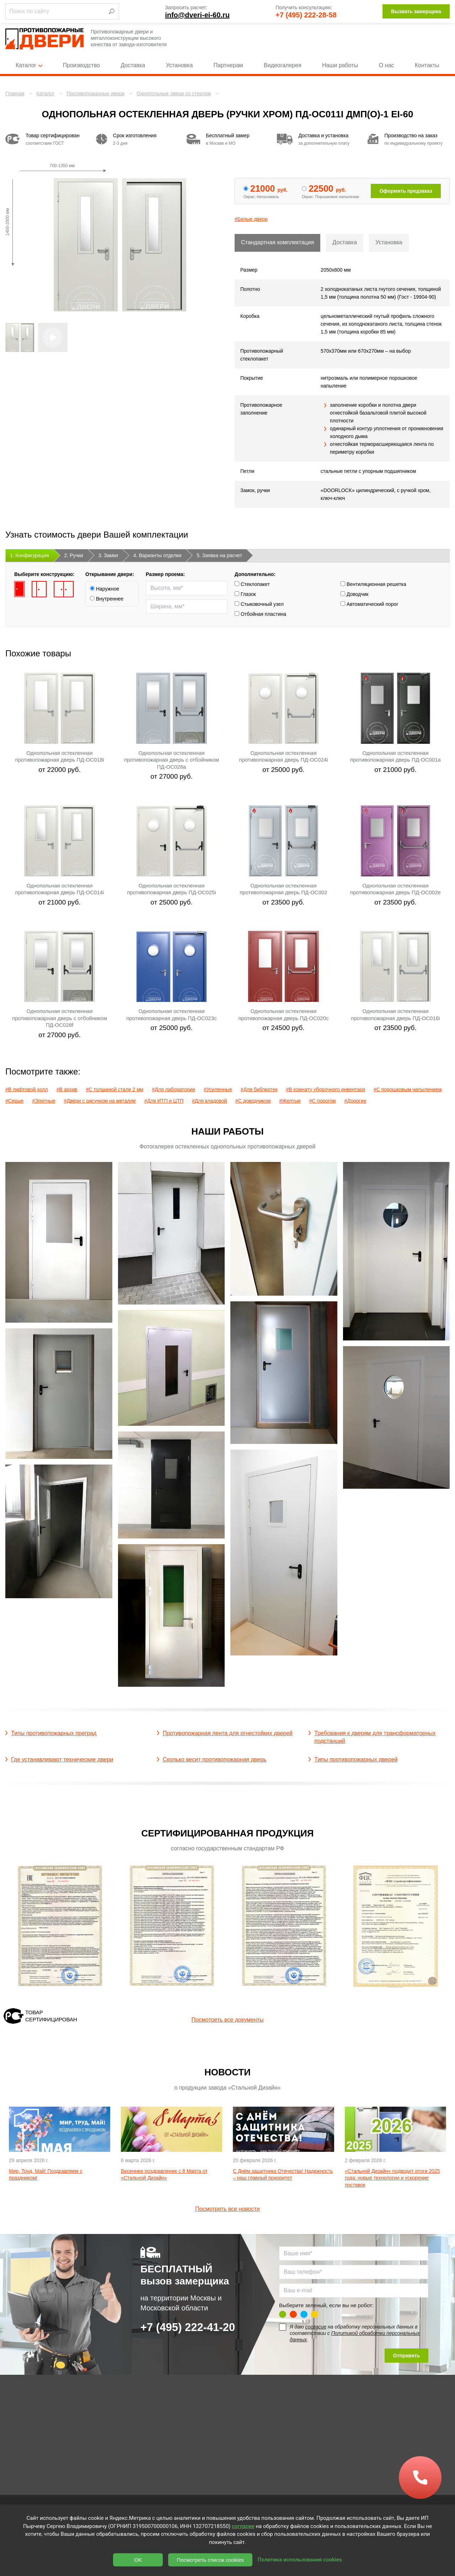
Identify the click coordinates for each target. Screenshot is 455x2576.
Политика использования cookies (300, 2559)
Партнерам (228, 65)
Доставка (133, 65)
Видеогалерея (282, 65)
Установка (179, 65)
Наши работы (340, 65)
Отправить (406, 2355)
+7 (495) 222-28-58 (306, 15)
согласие (315, 2327)
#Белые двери (251, 219)
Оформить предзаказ (405, 191)
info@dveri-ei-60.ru (197, 15)
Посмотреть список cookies (210, 2560)
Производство (81, 65)
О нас (386, 65)
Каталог (29, 65)
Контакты (427, 65)
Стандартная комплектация (277, 242)
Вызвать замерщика (416, 11)
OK (138, 2560)
